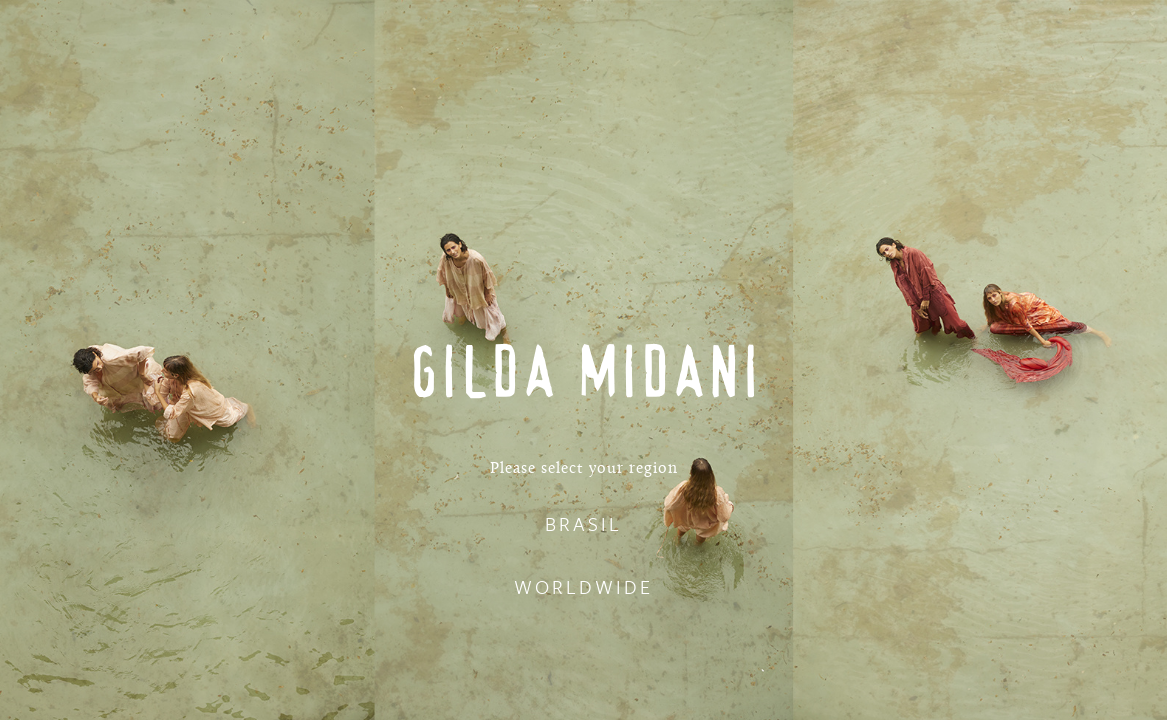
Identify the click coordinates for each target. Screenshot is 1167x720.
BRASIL (583, 523)
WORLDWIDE (583, 586)
